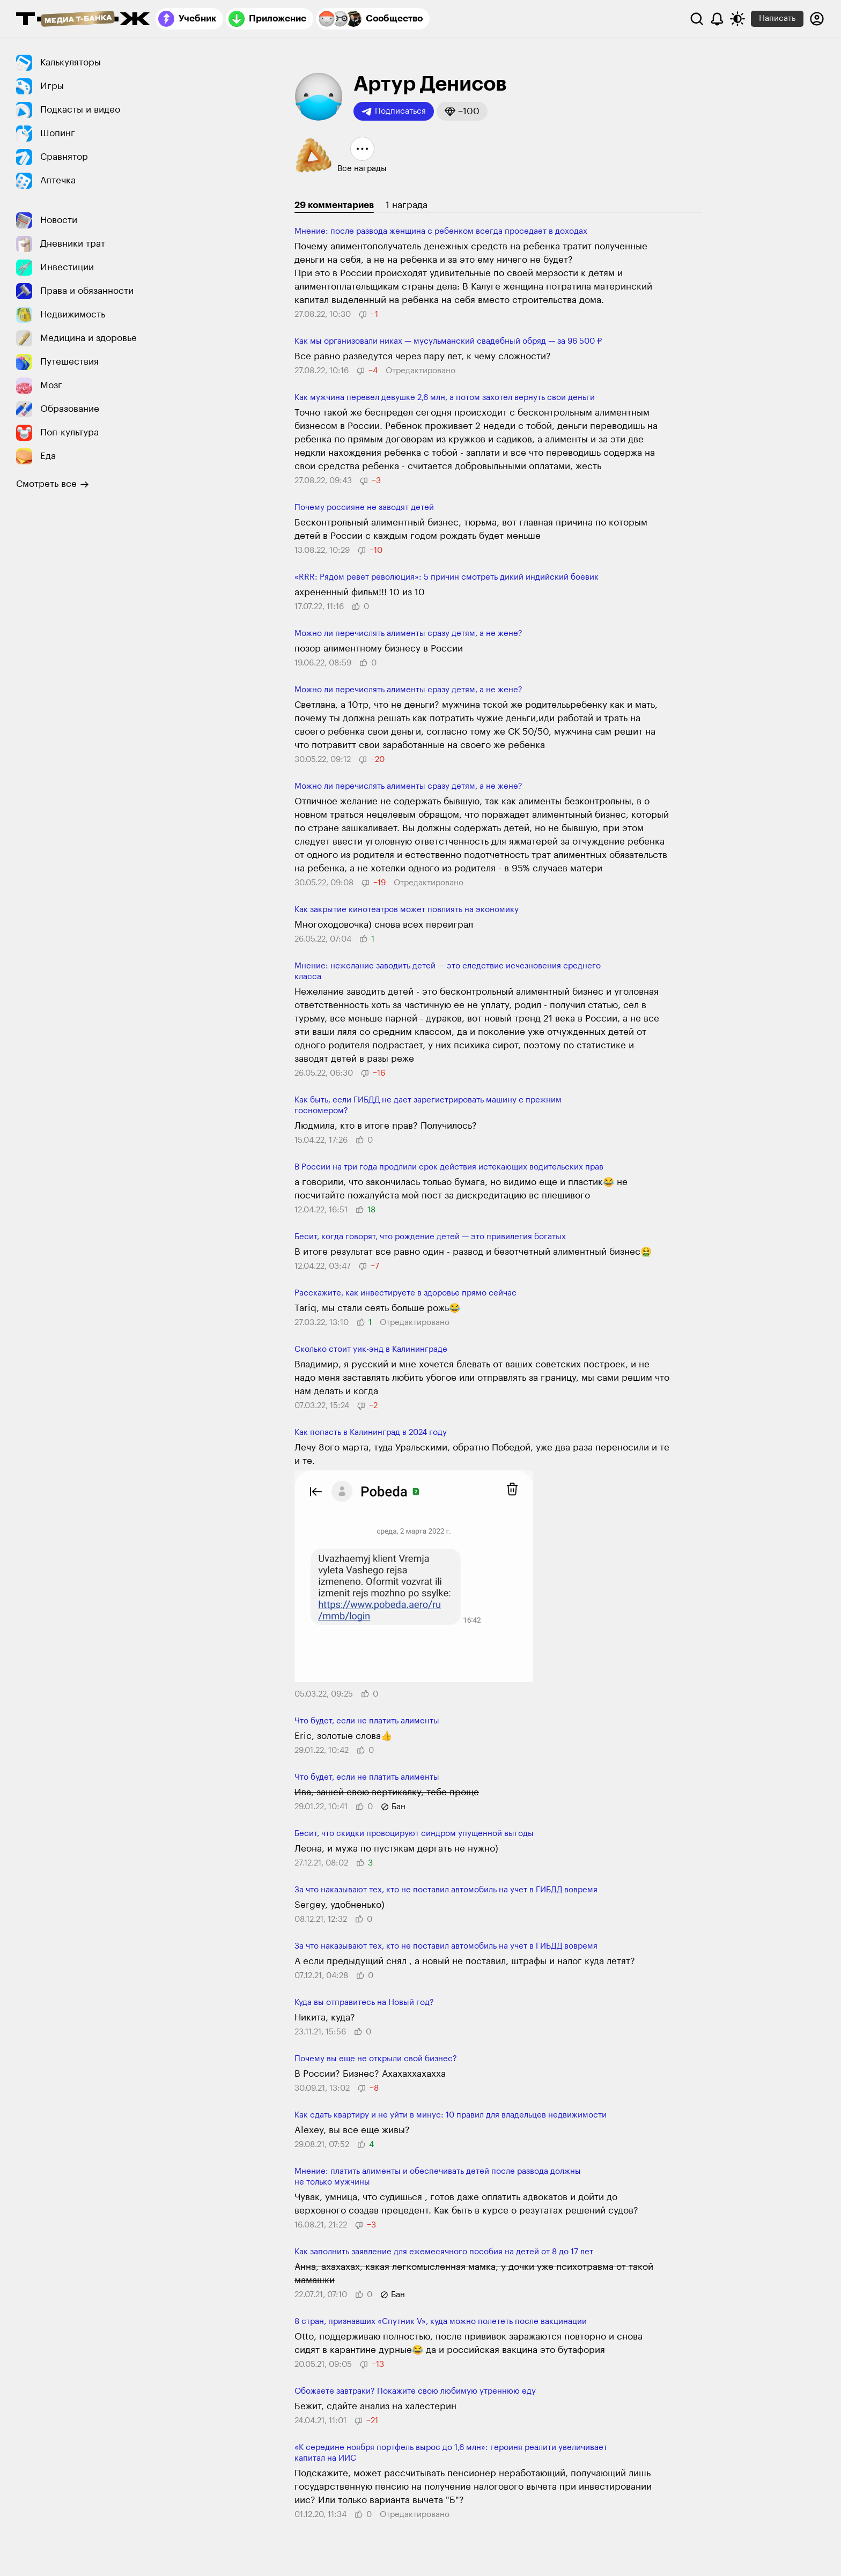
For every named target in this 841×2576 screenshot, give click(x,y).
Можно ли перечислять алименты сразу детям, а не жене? (408, 634)
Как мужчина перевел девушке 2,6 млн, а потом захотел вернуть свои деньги (444, 398)
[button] (462, 111)
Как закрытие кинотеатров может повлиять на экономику (406, 910)
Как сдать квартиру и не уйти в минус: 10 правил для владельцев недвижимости (450, 2115)
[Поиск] (697, 19)
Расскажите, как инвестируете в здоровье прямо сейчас (405, 1293)
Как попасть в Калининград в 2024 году (370, 1432)
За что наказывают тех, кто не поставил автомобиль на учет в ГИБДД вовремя (445, 1890)
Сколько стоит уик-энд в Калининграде (370, 1349)
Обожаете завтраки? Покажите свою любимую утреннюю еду (415, 2391)
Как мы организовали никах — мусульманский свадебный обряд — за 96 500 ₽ (448, 341)
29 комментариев (334, 205)
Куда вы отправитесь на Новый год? (364, 2002)
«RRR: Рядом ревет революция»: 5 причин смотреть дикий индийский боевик (446, 577)
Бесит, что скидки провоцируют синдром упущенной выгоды (414, 1834)
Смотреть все (52, 484)
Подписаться (394, 111)
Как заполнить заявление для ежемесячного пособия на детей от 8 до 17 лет (443, 2252)
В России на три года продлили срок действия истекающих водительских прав (448, 1167)
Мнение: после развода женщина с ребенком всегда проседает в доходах (440, 231)
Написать (777, 18)
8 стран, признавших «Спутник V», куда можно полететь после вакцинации (440, 2322)
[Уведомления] (717, 19)
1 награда (406, 205)
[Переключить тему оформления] (737, 19)
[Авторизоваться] (817, 19)
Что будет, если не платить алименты (366, 1721)
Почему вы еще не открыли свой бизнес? (375, 2059)
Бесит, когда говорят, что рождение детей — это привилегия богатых (430, 1237)
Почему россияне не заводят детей (364, 508)
